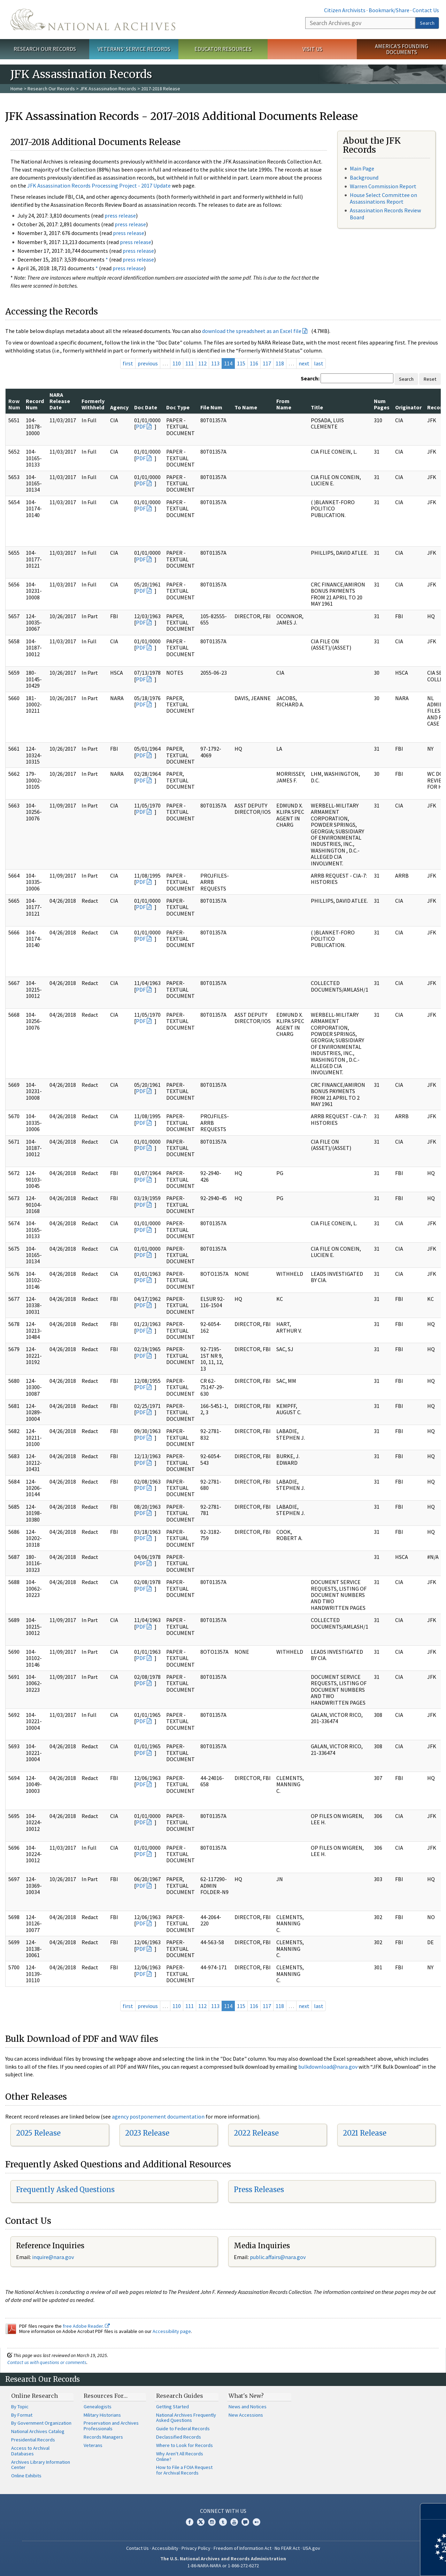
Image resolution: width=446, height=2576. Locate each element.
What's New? (246, 2395)
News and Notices (248, 2406)
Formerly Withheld (93, 404)
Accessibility (165, 2548)
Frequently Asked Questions (65, 2189)
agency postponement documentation (158, 2116)
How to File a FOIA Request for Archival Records (184, 2470)
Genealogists (98, 2406)
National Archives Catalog (37, 2431)
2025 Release (38, 2133)
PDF (141, 426)
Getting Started (172, 2406)
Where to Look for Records (184, 2445)
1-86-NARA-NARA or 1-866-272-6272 (223, 2565)
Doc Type (178, 407)
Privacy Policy (196, 2548)
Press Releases (259, 2189)
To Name (245, 407)
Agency (119, 407)
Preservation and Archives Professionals (111, 2426)
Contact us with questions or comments (46, 2362)
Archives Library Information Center (40, 2465)
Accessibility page (172, 2331)
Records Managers (103, 2437)
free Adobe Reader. (86, 2326)
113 (215, 363)
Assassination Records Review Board (385, 213)
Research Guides (179, 2395)
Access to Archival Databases (30, 2451)
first (128, 363)
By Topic (20, 2406)
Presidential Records (33, 2440)
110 (176, 363)
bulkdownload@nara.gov (327, 2066)
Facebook (189, 2522)
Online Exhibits (26, 2475)
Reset (430, 379)
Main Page (362, 168)
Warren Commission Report (383, 186)
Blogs (245, 2522)
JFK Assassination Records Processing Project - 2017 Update (99, 185)
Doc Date (145, 407)
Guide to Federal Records (183, 2428)
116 (254, 363)
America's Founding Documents (401, 49)
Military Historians (102, 2415)
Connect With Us (223, 2510)
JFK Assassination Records (108, 88)
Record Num (35, 404)
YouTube (234, 2522)
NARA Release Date (59, 401)
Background (364, 177)
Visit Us (312, 48)
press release (120, 215)
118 (280, 363)
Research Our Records (45, 48)
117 (267, 363)
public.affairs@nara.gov (278, 2256)
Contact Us (426, 10)
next (304, 363)
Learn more (384, 2563)
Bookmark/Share (389, 10)
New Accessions (246, 2415)
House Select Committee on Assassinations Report (383, 198)
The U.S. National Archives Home (92, 19)
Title (317, 407)
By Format (21, 2415)
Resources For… (106, 2395)
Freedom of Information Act (242, 2548)
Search (427, 23)
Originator (408, 407)
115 (241, 363)
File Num (211, 407)
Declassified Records (178, 2437)
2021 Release (364, 2133)
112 (202, 363)
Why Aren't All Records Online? (179, 2456)
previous (148, 363)
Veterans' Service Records (134, 48)
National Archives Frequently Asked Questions (186, 2418)
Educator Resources (223, 48)
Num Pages (382, 404)
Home (16, 88)
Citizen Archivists (345, 10)
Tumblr (223, 2522)
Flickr (256, 2522)
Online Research (34, 2395)
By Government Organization (41, 2423)
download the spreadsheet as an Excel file (251, 330)
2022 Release (256, 2133)
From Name (283, 404)
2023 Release (147, 2133)
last (318, 363)
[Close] (437, 2511)
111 (189, 363)
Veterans (93, 2445)
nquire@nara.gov (53, 2256)
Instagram (212, 2522)
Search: (310, 378)
